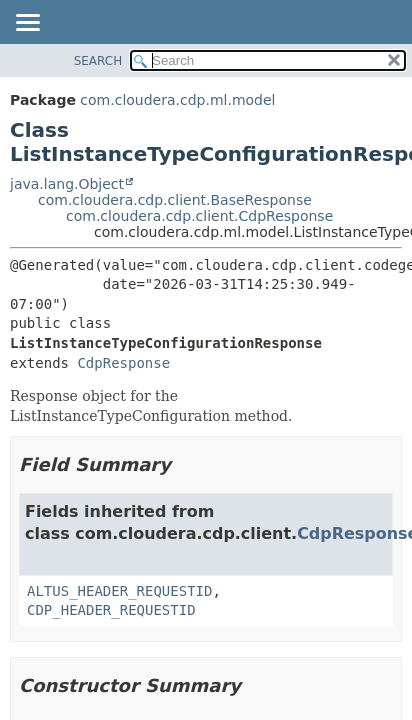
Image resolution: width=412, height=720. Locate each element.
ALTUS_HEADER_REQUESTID (119, 591)
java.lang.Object (67, 184)
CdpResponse (123, 363)
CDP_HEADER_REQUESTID (111, 610)
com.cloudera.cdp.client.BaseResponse (175, 200)
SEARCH (98, 61)
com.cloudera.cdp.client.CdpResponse (199, 216)
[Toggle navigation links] (27, 24)
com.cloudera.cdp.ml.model (177, 100)
